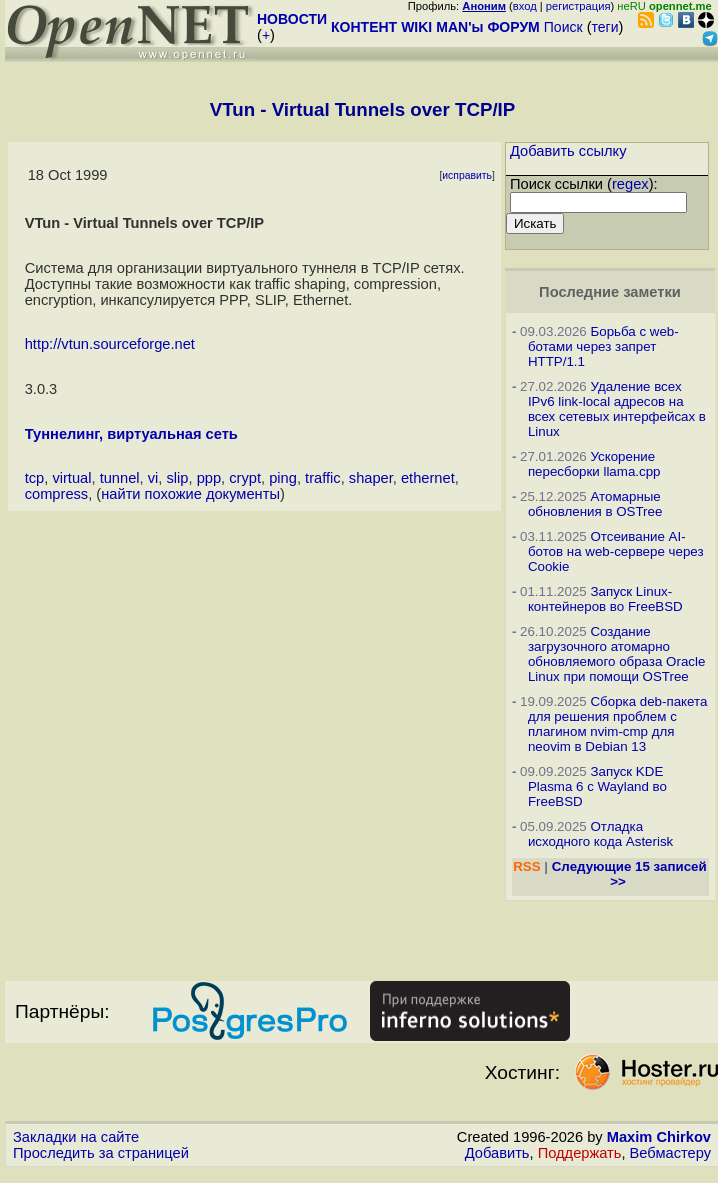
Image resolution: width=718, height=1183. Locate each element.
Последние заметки (610, 292)
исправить (467, 175)
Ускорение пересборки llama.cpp (594, 464)
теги (605, 27)
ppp (209, 478)
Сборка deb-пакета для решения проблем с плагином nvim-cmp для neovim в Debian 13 (618, 724)
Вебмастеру (670, 1153)
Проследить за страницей (101, 1153)
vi (153, 478)
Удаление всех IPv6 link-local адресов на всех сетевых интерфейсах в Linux (617, 409)
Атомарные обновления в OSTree (595, 504)
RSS (526, 866)
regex (630, 184)
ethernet (428, 478)
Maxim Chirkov (659, 1137)
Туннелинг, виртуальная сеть (131, 434)
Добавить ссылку (568, 151)
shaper (371, 478)
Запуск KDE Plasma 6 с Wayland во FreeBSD (597, 786)
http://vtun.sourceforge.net (110, 344)
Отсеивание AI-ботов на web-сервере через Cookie (616, 551)
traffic (323, 478)
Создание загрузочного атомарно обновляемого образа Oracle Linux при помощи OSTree (616, 654)
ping (283, 478)
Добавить (497, 1153)
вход (525, 6)
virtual (71, 478)
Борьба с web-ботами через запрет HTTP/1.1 (603, 346)
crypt (245, 478)
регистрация (578, 6)
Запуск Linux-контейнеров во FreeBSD (605, 599)
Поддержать (580, 1153)
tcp (35, 478)
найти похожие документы (190, 494)
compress (57, 494)
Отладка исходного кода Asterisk (600, 834)
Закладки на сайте (76, 1137)
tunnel (120, 478)
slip (177, 478)
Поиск (563, 27)
